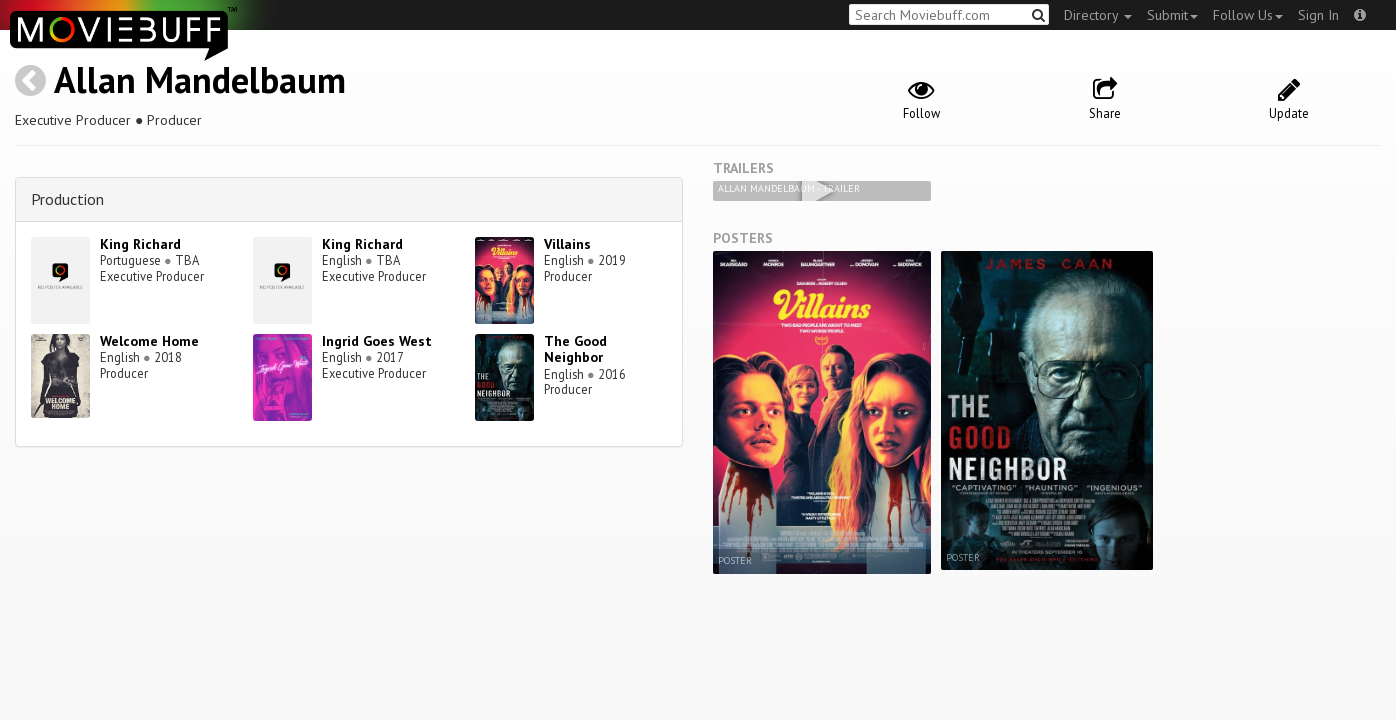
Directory (1098, 15)
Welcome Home (149, 341)
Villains (567, 244)
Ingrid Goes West (377, 341)
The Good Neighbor (575, 349)
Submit (1172, 15)
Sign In (1318, 15)
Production (67, 199)
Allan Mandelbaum (200, 79)
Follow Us (1248, 15)
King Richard (140, 244)
